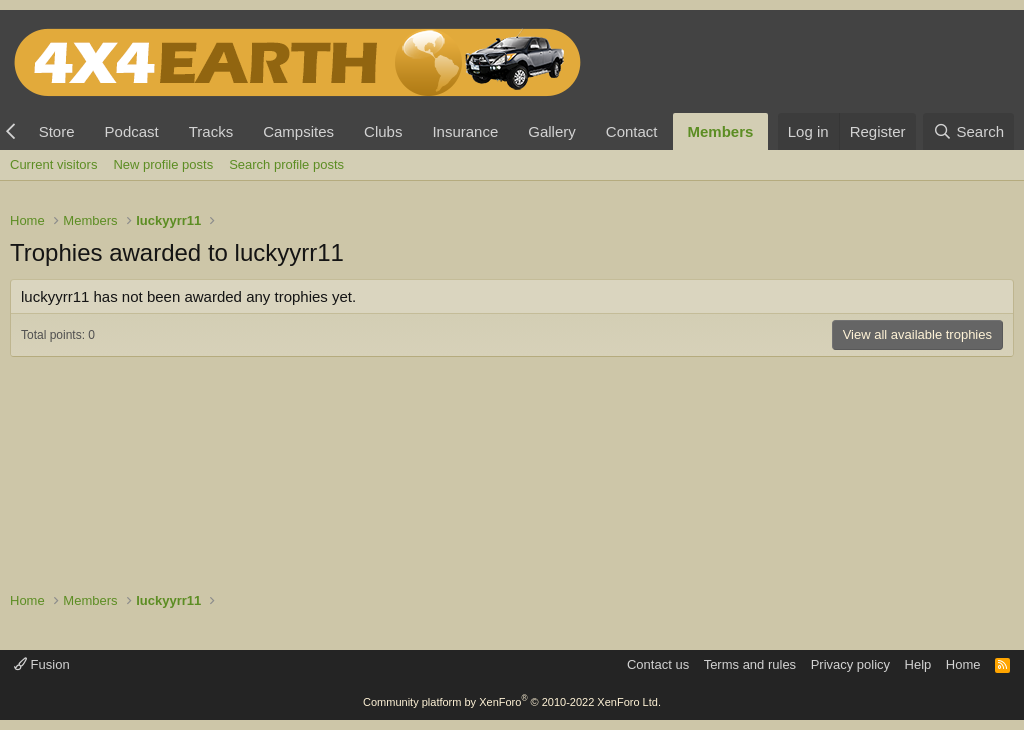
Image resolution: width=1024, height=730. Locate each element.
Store (57, 131)
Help (918, 664)
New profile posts (163, 164)
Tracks (211, 131)
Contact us (658, 664)
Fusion (42, 664)
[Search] (968, 131)
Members (721, 131)
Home (963, 664)
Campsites (298, 131)
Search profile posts (286, 164)
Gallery (552, 131)
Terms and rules (750, 664)
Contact (632, 131)
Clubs (383, 131)
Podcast (132, 131)
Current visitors (53, 164)
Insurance (465, 131)
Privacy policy (850, 664)
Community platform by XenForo (512, 702)
